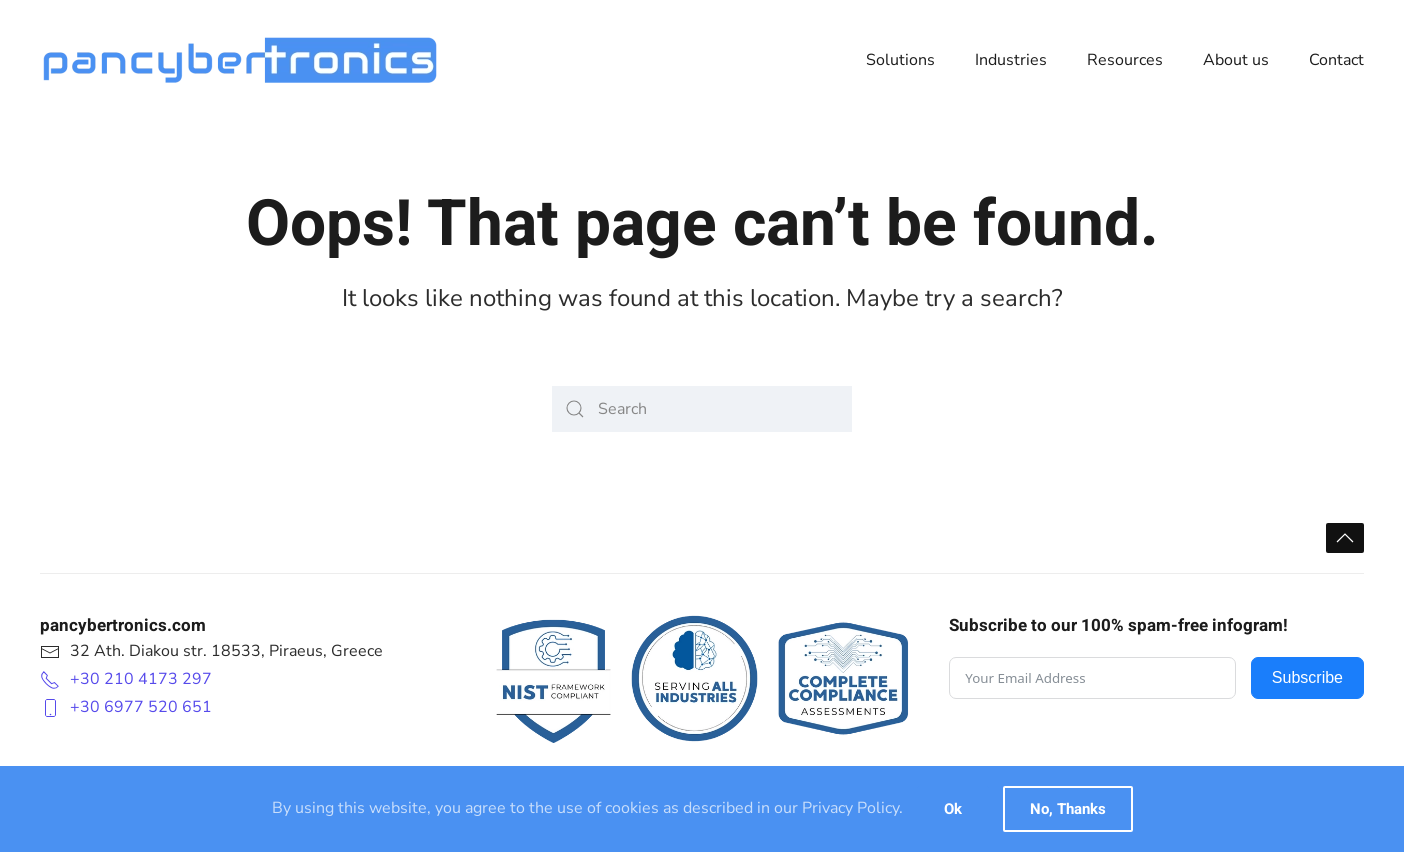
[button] (1345, 538)
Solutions (900, 60)
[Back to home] (240, 60)
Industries (1011, 60)
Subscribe (1307, 677)
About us (1236, 60)
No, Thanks (1068, 809)
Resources (1125, 60)
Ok (953, 809)
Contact (1336, 60)
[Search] (702, 409)
